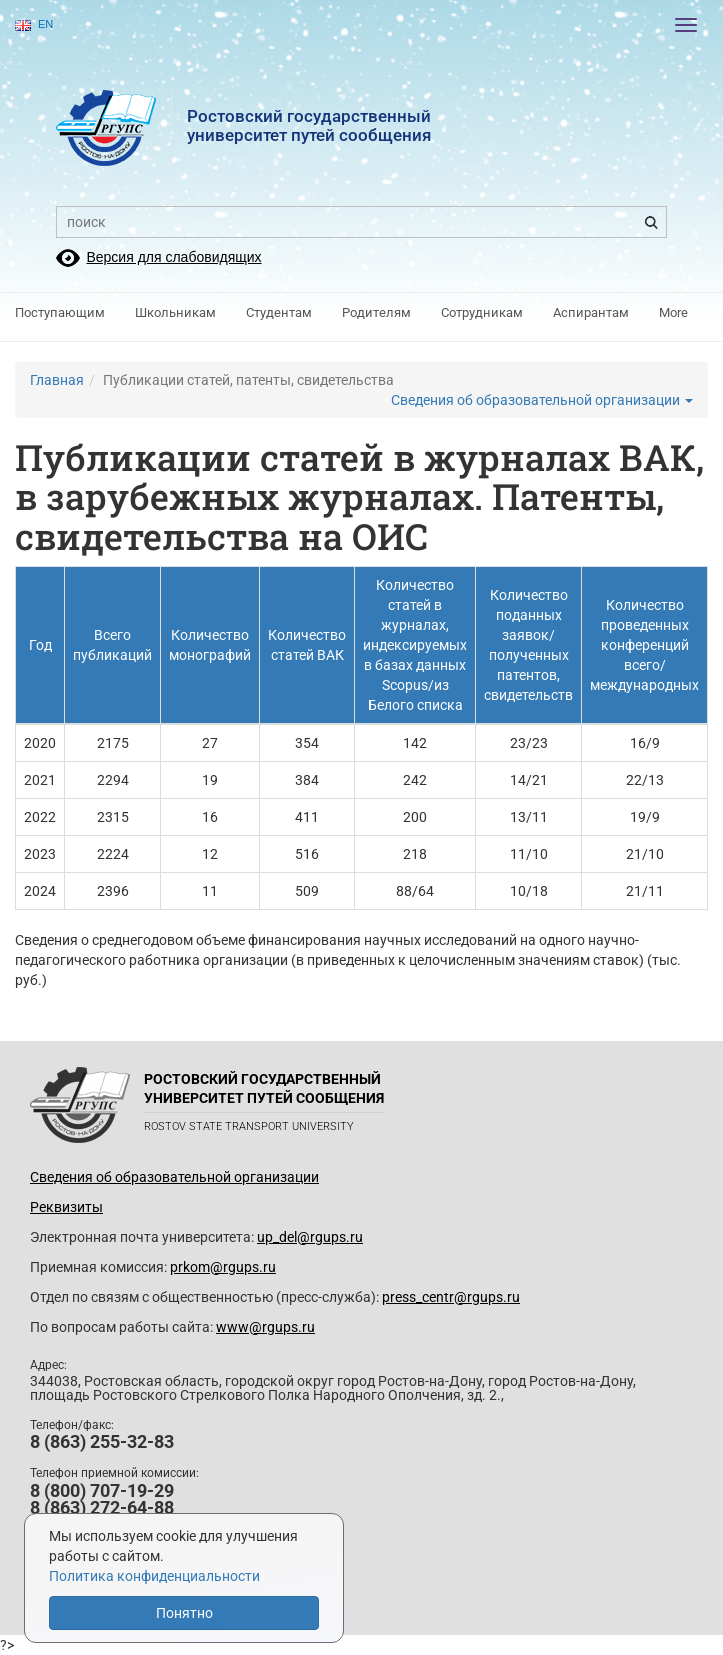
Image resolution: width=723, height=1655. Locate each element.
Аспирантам (591, 312)
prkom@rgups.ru (223, 1267)
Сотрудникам (482, 312)
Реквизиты (66, 1207)
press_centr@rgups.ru (451, 1297)
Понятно (184, 1613)
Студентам (279, 312)
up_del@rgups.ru (310, 1237)
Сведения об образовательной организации (542, 400)
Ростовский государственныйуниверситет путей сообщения (309, 125)
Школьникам (175, 312)
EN (34, 24)
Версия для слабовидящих (173, 257)
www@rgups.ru (265, 1327)
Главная (57, 380)
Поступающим (60, 312)
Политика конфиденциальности (154, 1576)
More (673, 312)
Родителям (376, 312)
